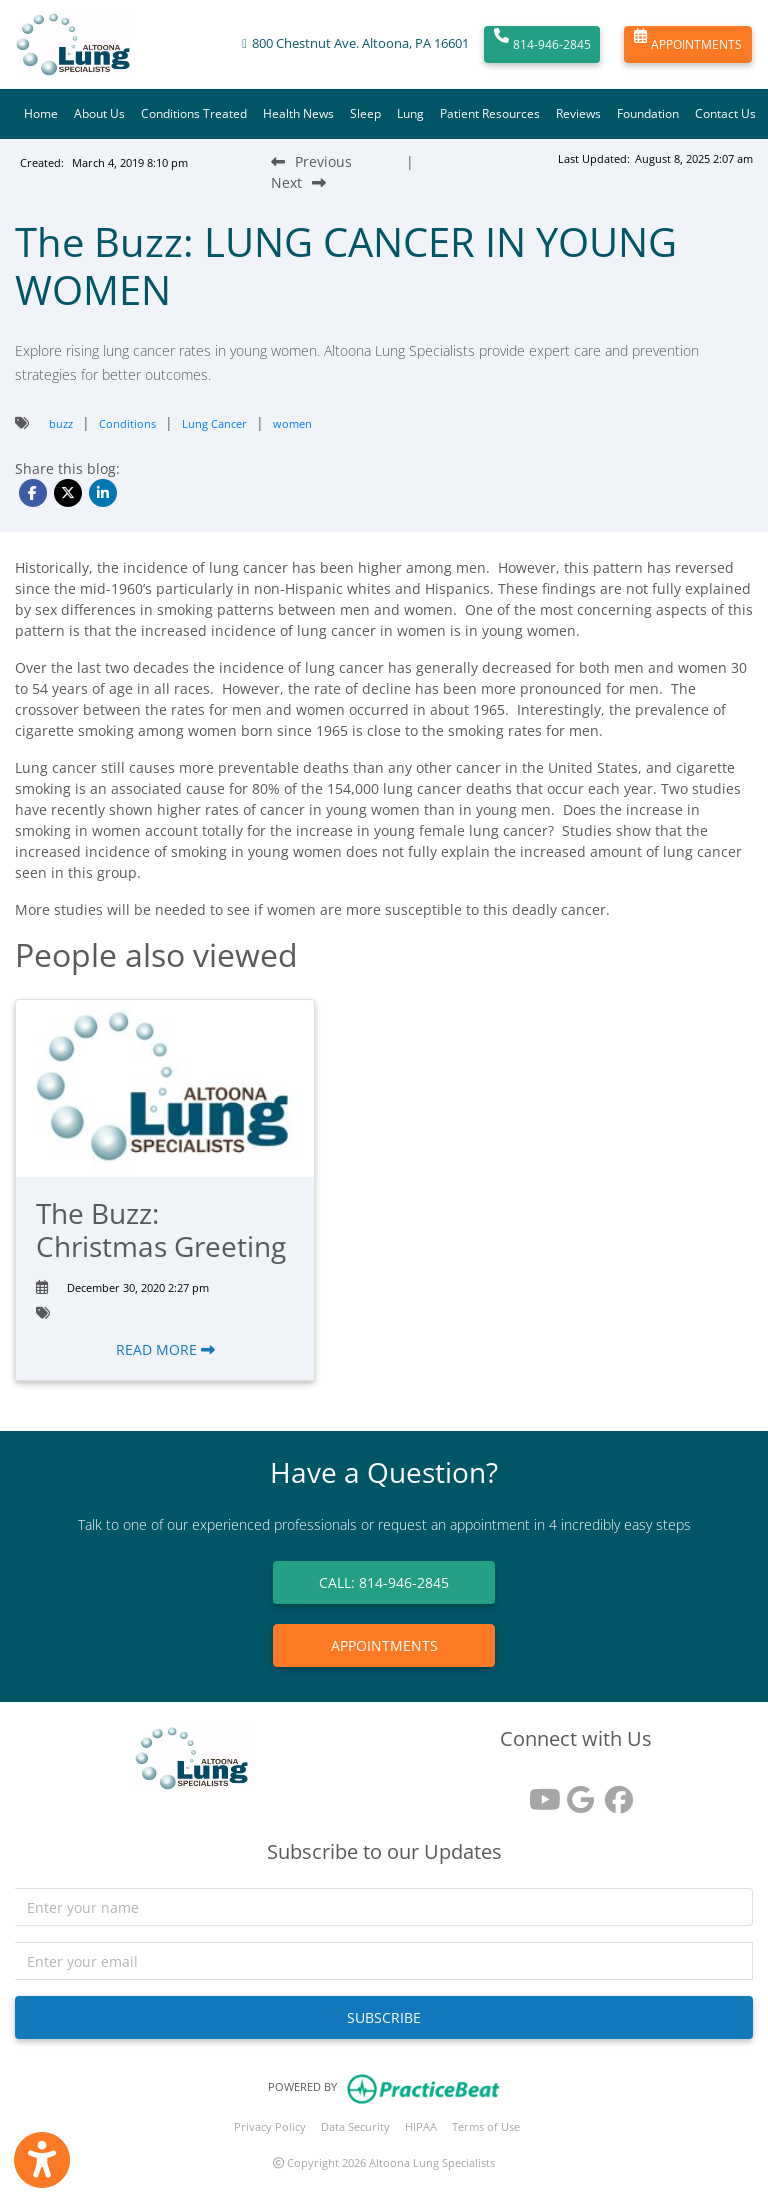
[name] (384, 1907)
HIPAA (421, 2126)
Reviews (578, 113)
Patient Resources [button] (490, 113)
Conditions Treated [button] (194, 113)
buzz (61, 423)
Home (41, 113)
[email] (384, 1961)
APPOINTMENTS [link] (384, 1645)
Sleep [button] (365, 113)
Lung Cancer (214, 423)
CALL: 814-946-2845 (384, 1582)
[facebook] (614, 1792)
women (292, 423)
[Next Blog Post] (298, 182)
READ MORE (165, 1349)
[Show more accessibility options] (42, 2160)
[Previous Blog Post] (311, 161)
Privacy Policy (270, 2126)
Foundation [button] (648, 113)
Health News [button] (298, 113)
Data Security (355, 2126)
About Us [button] (99, 113)
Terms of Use (486, 2126)
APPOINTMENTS (688, 45)
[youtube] (538, 1792)
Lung (410, 113)
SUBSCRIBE (384, 2017)
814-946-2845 (542, 45)
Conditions (127, 423)
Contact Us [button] (725, 113)
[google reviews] (576, 1792)
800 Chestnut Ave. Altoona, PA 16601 (360, 43)
